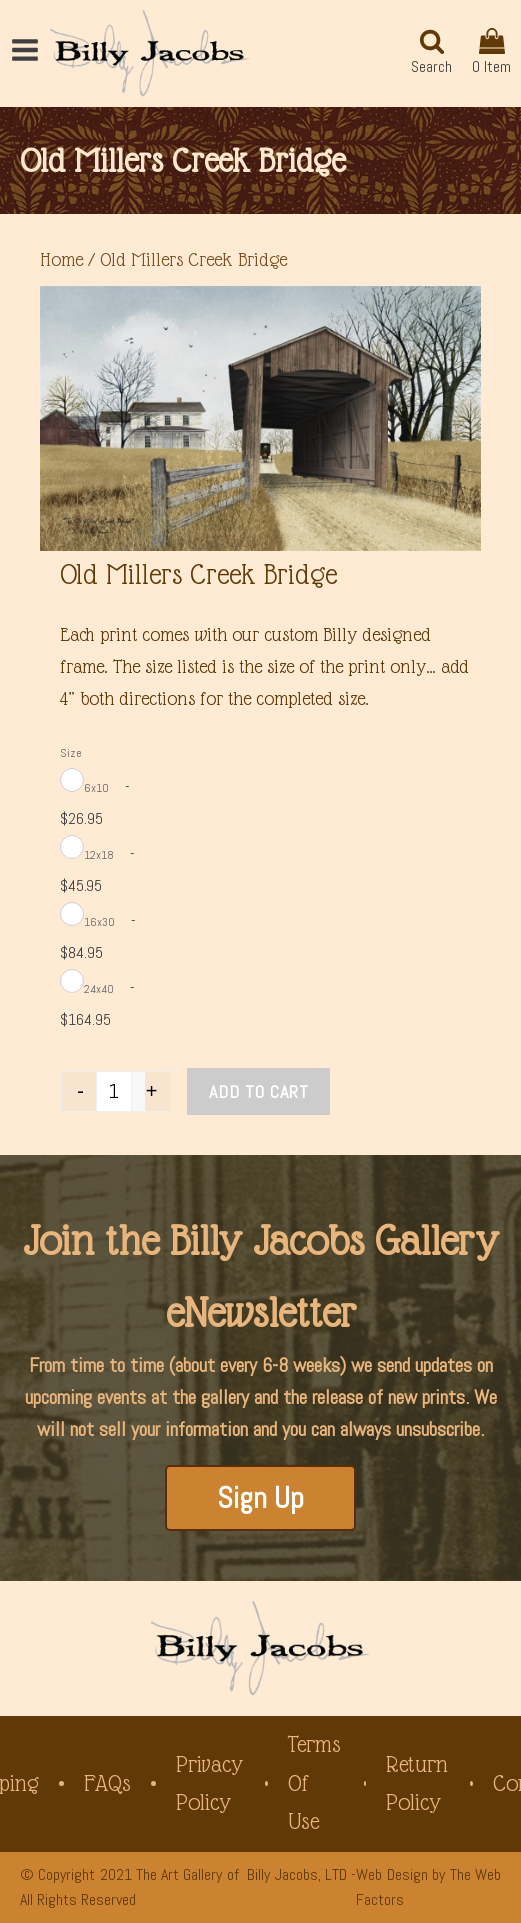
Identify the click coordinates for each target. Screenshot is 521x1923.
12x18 (99, 855)
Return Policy (417, 1783)
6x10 (96, 788)
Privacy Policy (209, 1783)
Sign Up (260, 1498)
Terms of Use (314, 1783)
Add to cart (259, 1091)
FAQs (107, 1783)
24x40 (99, 989)
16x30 (99, 922)
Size (71, 753)
